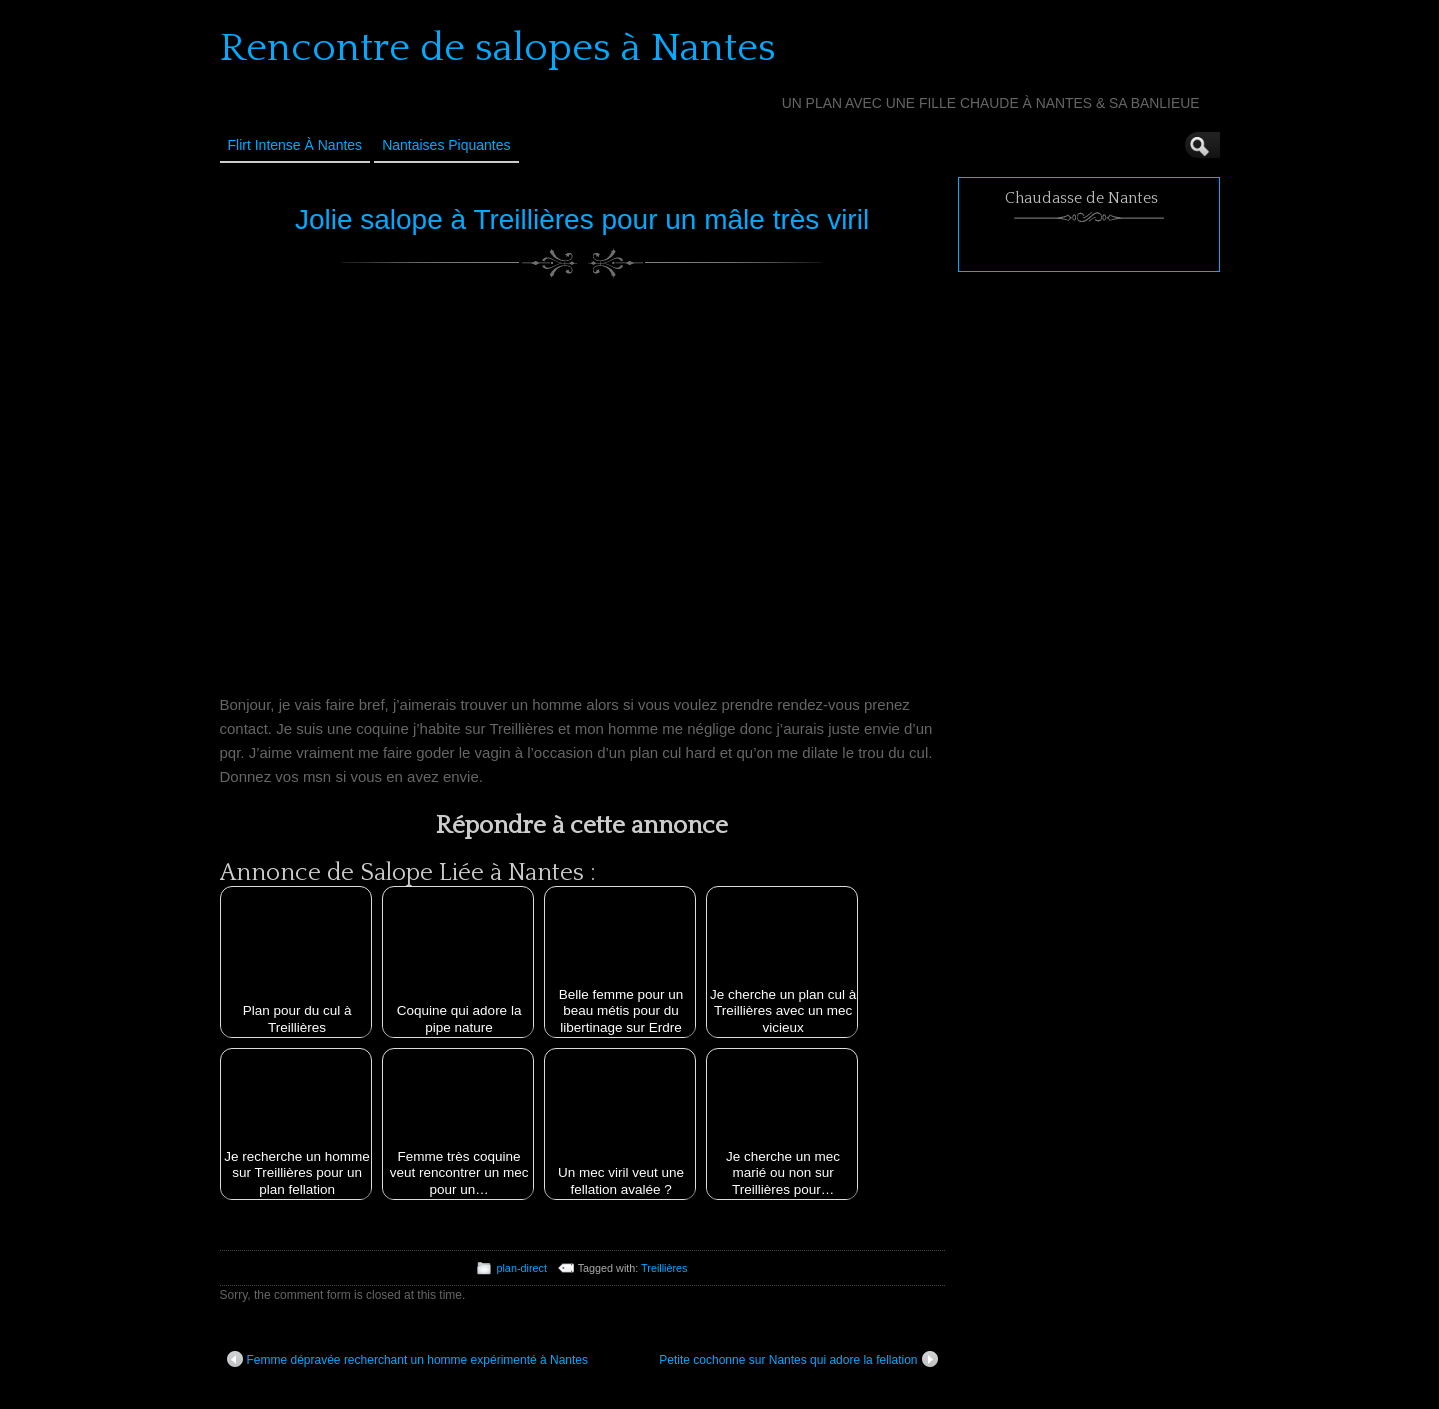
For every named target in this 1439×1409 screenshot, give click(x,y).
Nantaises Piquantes (446, 145)
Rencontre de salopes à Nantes (498, 48)
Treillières (664, 1268)
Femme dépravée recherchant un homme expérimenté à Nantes (408, 1359)
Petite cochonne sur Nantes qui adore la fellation (798, 1359)
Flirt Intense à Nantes (295, 145)
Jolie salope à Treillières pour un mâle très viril (582, 219)
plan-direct (521, 1268)
